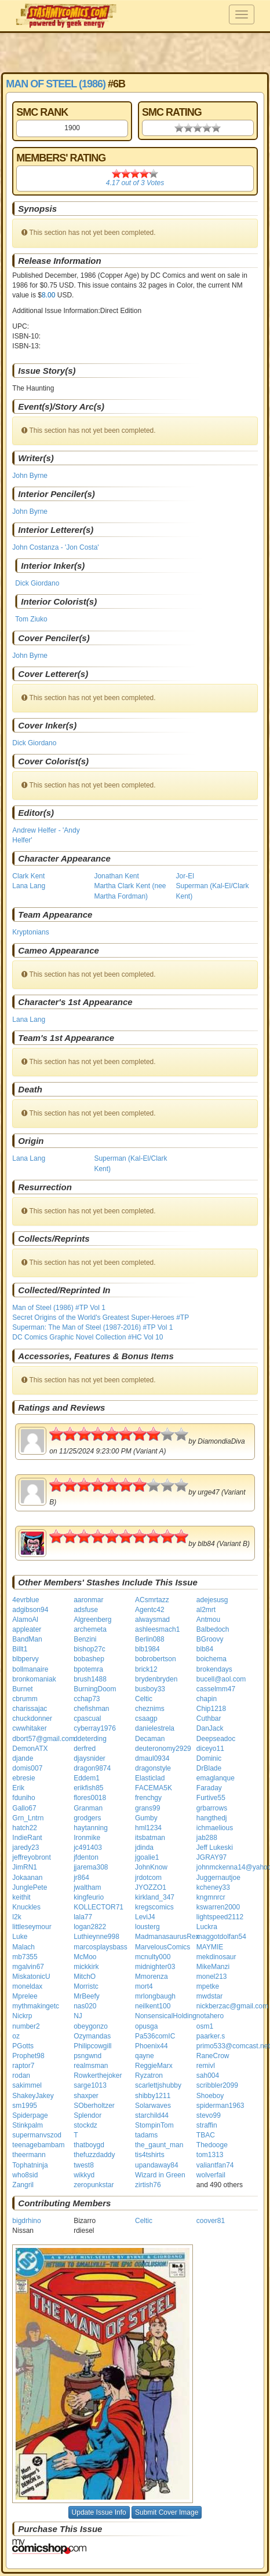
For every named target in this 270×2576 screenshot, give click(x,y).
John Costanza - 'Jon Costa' (55, 547)
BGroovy (210, 1639)
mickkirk (86, 1967)
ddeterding (90, 1739)
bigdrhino (26, 2221)
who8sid (25, 2175)
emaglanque (215, 1778)
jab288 (206, 1838)
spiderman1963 (220, 2106)
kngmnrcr (210, 1897)
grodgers (87, 1818)
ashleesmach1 (157, 1629)
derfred (85, 1749)
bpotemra (88, 1669)
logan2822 (90, 1927)
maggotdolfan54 (221, 1937)
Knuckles (26, 1907)
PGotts (23, 2046)
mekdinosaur (216, 1957)
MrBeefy (87, 1996)
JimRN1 (24, 1867)
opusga (146, 2026)
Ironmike (87, 1838)
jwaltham (87, 1887)
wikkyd (84, 2175)
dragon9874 (92, 1768)
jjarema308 (91, 1867)
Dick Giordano (37, 583)
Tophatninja (30, 2165)
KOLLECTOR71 (98, 1907)
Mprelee (24, 1996)
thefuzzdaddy (94, 2155)
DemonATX (30, 1749)
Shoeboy (210, 2096)
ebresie (23, 1778)
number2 (25, 2026)
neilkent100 (152, 2006)
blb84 (204, 1649)
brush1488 (90, 1679)
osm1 (204, 2026)
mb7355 (24, 1957)
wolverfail (210, 2175)
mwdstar (209, 1996)
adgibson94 (30, 1610)
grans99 (147, 1808)
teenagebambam (38, 2145)
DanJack (210, 1728)
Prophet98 (28, 2056)
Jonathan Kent (116, 876)
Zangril (23, 2185)
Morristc (86, 1986)
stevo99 (208, 2115)
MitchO (85, 1977)
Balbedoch (212, 1629)
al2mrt (206, 1610)
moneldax (27, 1986)
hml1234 (148, 1828)
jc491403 (88, 1847)
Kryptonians (30, 932)
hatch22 (24, 1828)
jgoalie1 (147, 1857)
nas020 (85, 2006)
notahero (210, 2016)
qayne (144, 2056)
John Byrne (30, 476)
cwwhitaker (29, 1728)
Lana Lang (28, 886)
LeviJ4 (145, 1917)
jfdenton (86, 1857)
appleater (26, 1629)
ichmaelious (214, 1828)
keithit (21, 1897)
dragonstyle (153, 1768)
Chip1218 (211, 1709)
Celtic (143, 1699)
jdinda (144, 1847)
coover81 (210, 2221)
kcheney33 (213, 1887)
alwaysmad (152, 1619)
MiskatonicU (31, 1977)
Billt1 (19, 1649)
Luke (19, 1937)
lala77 (83, 1917)
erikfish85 (88, 1788)
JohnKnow (151, 1867)
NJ (78, 2016)
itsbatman (150, 1838)
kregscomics (154, 1907)
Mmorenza (151, 1977)
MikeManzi (212, 1967)
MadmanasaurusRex (167, 1937)
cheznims (150, 1709)
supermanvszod (36, 2135)
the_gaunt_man (159, 2145)
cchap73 (87, 1699)
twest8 (84, 2165)
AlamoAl (25, 1619)
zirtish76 (148, 2185)
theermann (28, 2155)
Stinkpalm (27, 2125)
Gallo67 (24, 1808)
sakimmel (27, 2085)
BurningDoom (95, 1689)
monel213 (211, 1977)
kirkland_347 (154, 1897)
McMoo (85, 1957)
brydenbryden (156, 1679)
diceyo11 (210, 1749)
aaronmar (88, 1600)
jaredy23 (25, 1847)
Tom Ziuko (31, 619)
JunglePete (29, 1887)
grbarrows (211, 1808)
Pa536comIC (155, 2036)
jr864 (81, 1878)
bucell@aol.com (221, 1679)
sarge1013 (90, 2085)
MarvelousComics (162, 1947)
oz (16, 2036)
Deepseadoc (215, 1739)
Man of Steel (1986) (55, 84)
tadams (146, 2135)
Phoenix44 (151, 2046)
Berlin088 (150, 1639)
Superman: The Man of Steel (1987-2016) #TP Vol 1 (92, 1327)
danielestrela (154, 1728)
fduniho (23, 1798)
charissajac (29, 1709)
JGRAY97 (211, 1857)
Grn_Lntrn (27, 1818)
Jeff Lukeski (214, 1847)
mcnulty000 (152, 1957)
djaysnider (89, 1758)
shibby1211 (152, 2096)
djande (22, 1758)
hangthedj (211, 1818)
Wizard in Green (160, 2175)
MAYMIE (209, 1947)
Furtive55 (210, 1798)
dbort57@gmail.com (43, 1739)
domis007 (27, 1768)
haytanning (91, 1828)
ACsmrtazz (152, 1600)
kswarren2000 (218, 1907)
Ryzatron (149, 2075)
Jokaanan (27, 1878)
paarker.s (210, 2036)
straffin (206, 2125)
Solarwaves (153, 2106)
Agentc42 (150, 1610)
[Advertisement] (135, 52)
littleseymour (31, 1927)
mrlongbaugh (155, 1996)
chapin (206, 1699)
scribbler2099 (217, 2085)
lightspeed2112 (219, 1917)
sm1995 (24, 2106)
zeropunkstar (94, 2185)
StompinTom (154, 2125)
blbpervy (25, 1659)
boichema (211, 1659)
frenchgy (148, 1798)
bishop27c (89, 1649)
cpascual (87, 1718)
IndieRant (27, 1838)
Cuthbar (208, 1718)
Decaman (150, 1739)
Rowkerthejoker (98, 2075)
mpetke (207, 1986)
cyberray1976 (95, 1728)
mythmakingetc (35, 2006)
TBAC (205, 2135)
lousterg (147, 1927)
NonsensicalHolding (165, 2016)
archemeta (90, 1629)
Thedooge (212, 2145)
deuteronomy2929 (163, 1749)
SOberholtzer (94, 2106)
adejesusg (212, 1600)
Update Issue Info (99, 2512)
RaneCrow (212, 2056)
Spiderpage (30, 2115)
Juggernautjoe (218, 1878)
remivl (205, 2066)
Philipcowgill (92, 2046)
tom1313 (210, 2155)
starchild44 (152, 2115)
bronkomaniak (34, 1679)
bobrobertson (155, 1659)
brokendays (214, 1669)
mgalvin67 (28, 1967)
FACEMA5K (153, 1788)
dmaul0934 (152, 1758)
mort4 (144, 1986)
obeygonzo (91, 2026)
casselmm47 (215, 1689)
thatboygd (89, 2145)
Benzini (85, 1639)
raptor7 (23, 2066)
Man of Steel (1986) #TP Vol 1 (58, 1308)
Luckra (206, 1927)
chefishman (91, 1709)
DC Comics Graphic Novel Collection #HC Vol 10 (87, 1337)
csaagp (146, 1718)
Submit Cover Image (166, 2512)
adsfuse (86, 1610)
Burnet (22, 1689)
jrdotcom (148, 1878)
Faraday (209, 1788)
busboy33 (150, 1689)
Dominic (208, 1758)
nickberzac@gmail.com (232, 2006)
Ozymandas (92, 2036)
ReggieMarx (154, 2066)
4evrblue (25, 1600)
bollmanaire (30, 1669)
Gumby (146, 1818)
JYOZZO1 (150, 1887)
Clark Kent (28, 876)
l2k (16, 1917)
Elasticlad (150, 1778)
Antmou (208, 1619)
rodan (21, 2075)
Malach (23, 1947)
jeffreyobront (31, 1857)
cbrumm (24, 1699)
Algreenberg (92, 1619)
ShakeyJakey (32, 2096)
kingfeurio (89, 1897)
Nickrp (22, 2016)
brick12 (146, 1669)
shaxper (86, 2096)
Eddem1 (87, 1778)
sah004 (207, 2075)
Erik (18, 1788)
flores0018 (90, 1798)
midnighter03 (155, 1967)
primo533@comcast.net (233, 2046)
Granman (88, 1808)
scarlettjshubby (158, 2085)
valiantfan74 (215, 2165)
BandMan (27, 1639)
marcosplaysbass (100, 1947)
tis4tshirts (150, 2155)
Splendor (87, 2115)
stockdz (85, 2125)
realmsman (91, 2066)
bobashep (89, 1659)
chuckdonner (32, 1718)
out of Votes (135, 183)
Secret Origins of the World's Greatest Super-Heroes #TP (100, 1317)
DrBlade (208, 1768)
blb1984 (147, 1649)
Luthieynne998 (96, 1937)
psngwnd (87, 2056)
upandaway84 (156, 2165)
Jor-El (185, 876)
